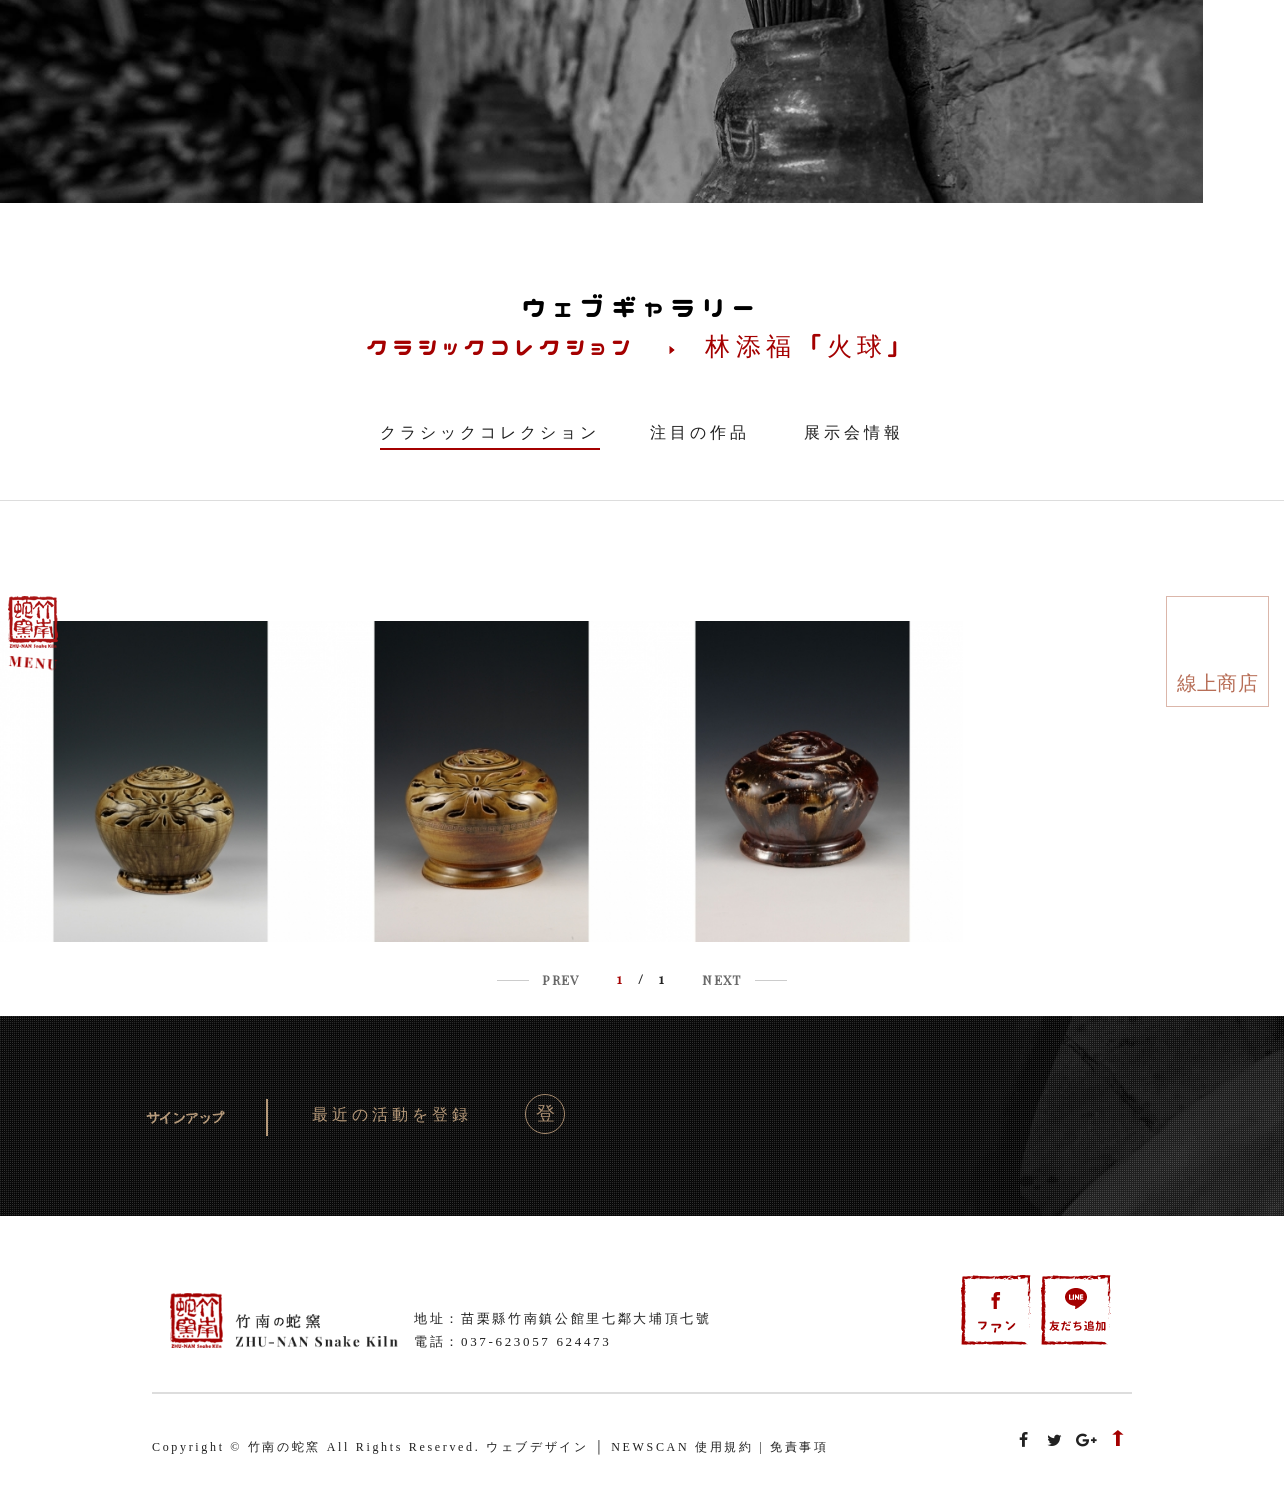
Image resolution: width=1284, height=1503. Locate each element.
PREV (560, 979)
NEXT (721, 979)
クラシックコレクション (490, 432)
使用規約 (724, 1447)
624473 (583, 1341)
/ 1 (641, 978)
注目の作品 (700, 432)
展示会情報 (854, 432)
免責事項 (799, 1447)
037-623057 (506, 1341)
